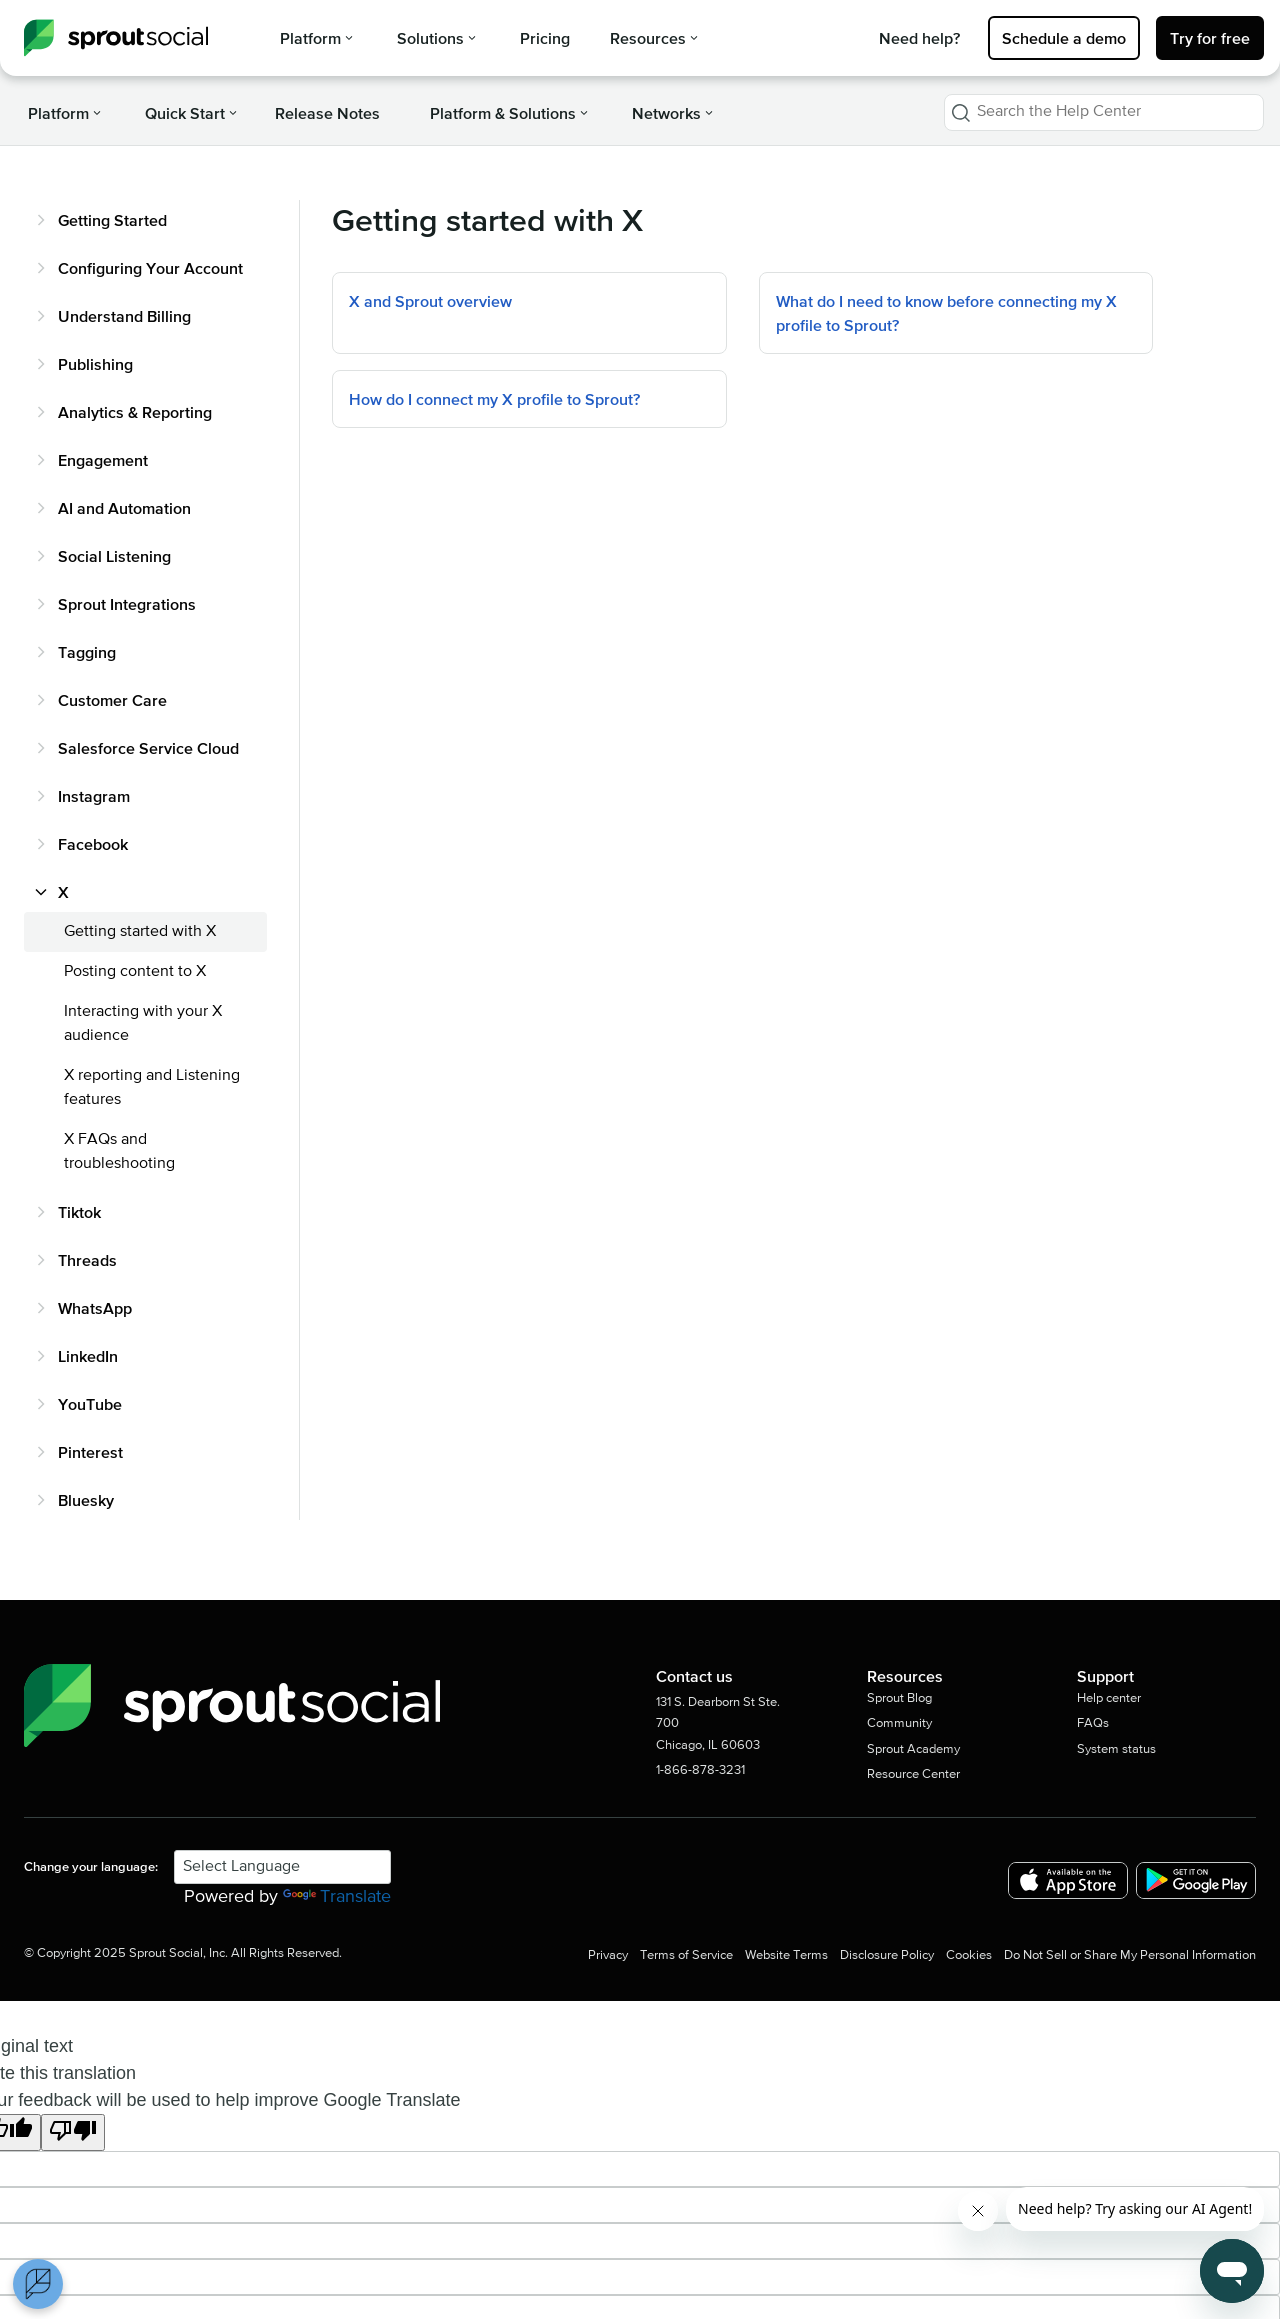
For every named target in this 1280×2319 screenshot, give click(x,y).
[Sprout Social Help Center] (116, 38)
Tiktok (79, 1212)
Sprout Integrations (127, 604)
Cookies (969, 1955)
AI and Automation (124, 508)
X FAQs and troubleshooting (119, 1152)
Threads (87, 1260)
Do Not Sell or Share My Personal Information (1130, 1955)
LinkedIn (88, 1356)
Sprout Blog (899, 1698)
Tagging (87, 652)
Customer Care (112, 700)
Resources (654, 38)
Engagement (103, 460)
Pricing (545, 38)
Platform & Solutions (509, 113)
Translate (337, 1897)
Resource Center (913, 1774)
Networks (672, 113)
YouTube (90, 1404)
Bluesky (86, 1500)
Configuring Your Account (150, 268)
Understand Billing (124, 316)
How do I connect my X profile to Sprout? (494, 399)
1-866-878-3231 (700, 1770)
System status (1116, 1749)
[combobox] (1104, 112)
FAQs (1093, 1723)
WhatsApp (95, 1308)
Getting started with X (140, 932)
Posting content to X (135, 972)
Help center (1109, 1698)
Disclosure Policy (887, 1955)
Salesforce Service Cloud (148, 748)
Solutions (436, 38)
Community (899, 1723)
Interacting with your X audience (143, 1024)
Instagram (94, 796)
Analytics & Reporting (135, 412)
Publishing (95, 364)
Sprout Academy (913, 1749)
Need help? (919, 38)
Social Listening (114, 556)
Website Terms (786, 1955)
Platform (316, 38)
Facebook (93, 844)
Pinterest (90, 1452)
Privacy (608, 1955)
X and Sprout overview (430, 301)
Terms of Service (686, 1955)
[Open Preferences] (38, 2284)
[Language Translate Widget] (282, 1867)
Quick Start (191, 113)
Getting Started (112, 220)
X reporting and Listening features (152, 1088)
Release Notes (327, 113)
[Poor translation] (73, 2133)
